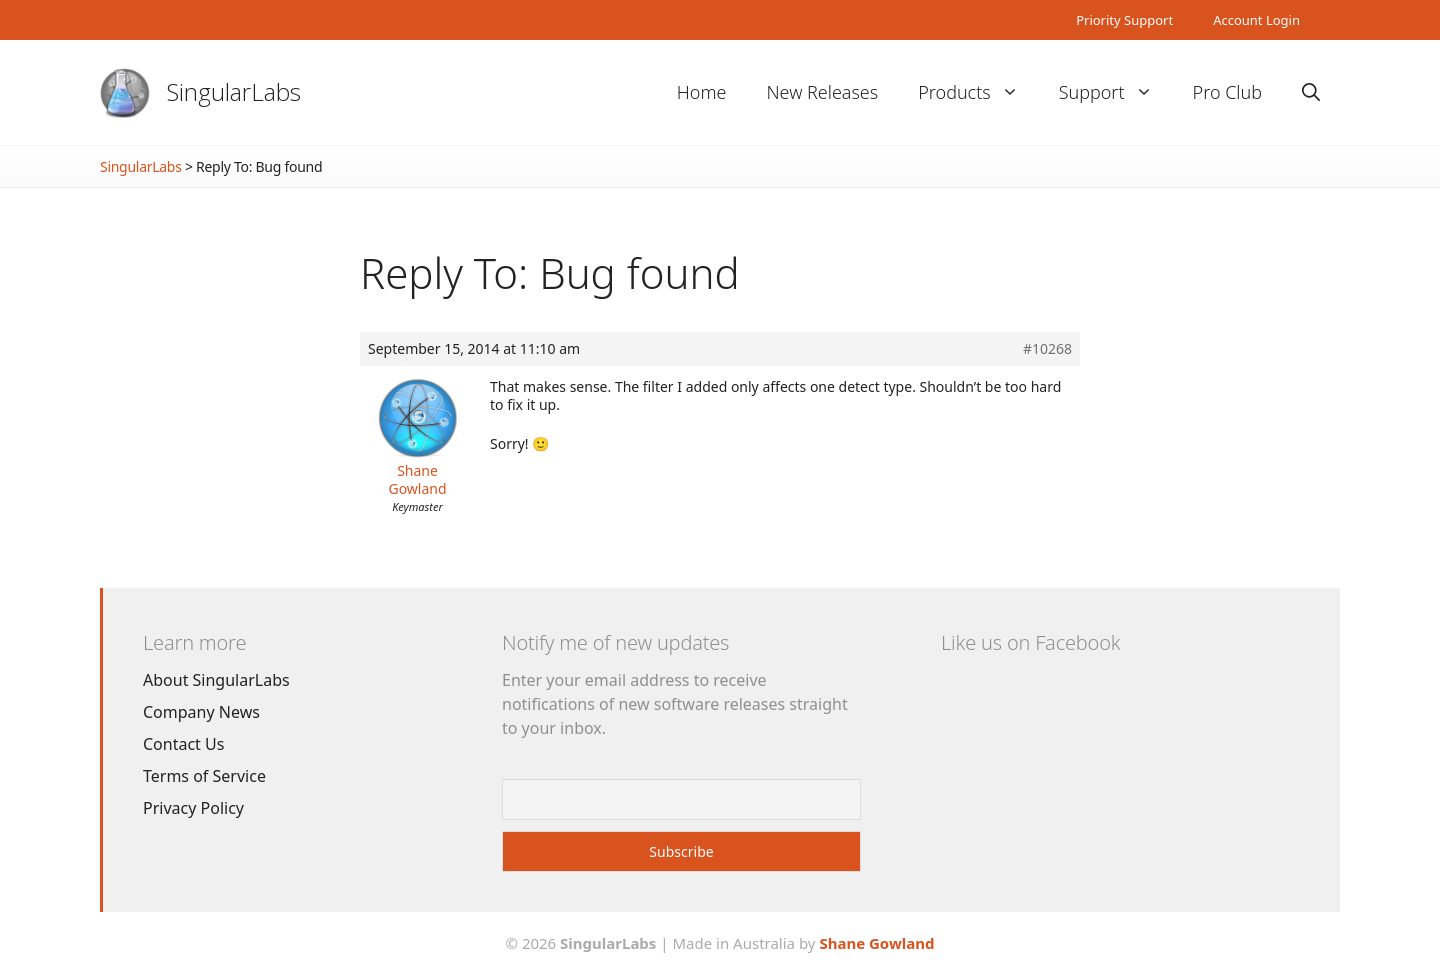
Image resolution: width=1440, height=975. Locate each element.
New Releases (822, 92)
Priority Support (1124, 20)
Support (1116, 92)
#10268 (1047, 349)
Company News (201, 712)
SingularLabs (234, 91)
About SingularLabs (216, 680)
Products (978, 92)
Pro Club (1227, 92)
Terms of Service (204, 776)
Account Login (1256, 20)
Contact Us (183, 744)
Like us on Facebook (1030, 642)
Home (702, 92)
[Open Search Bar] (1311, 92)
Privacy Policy (193, 808)
